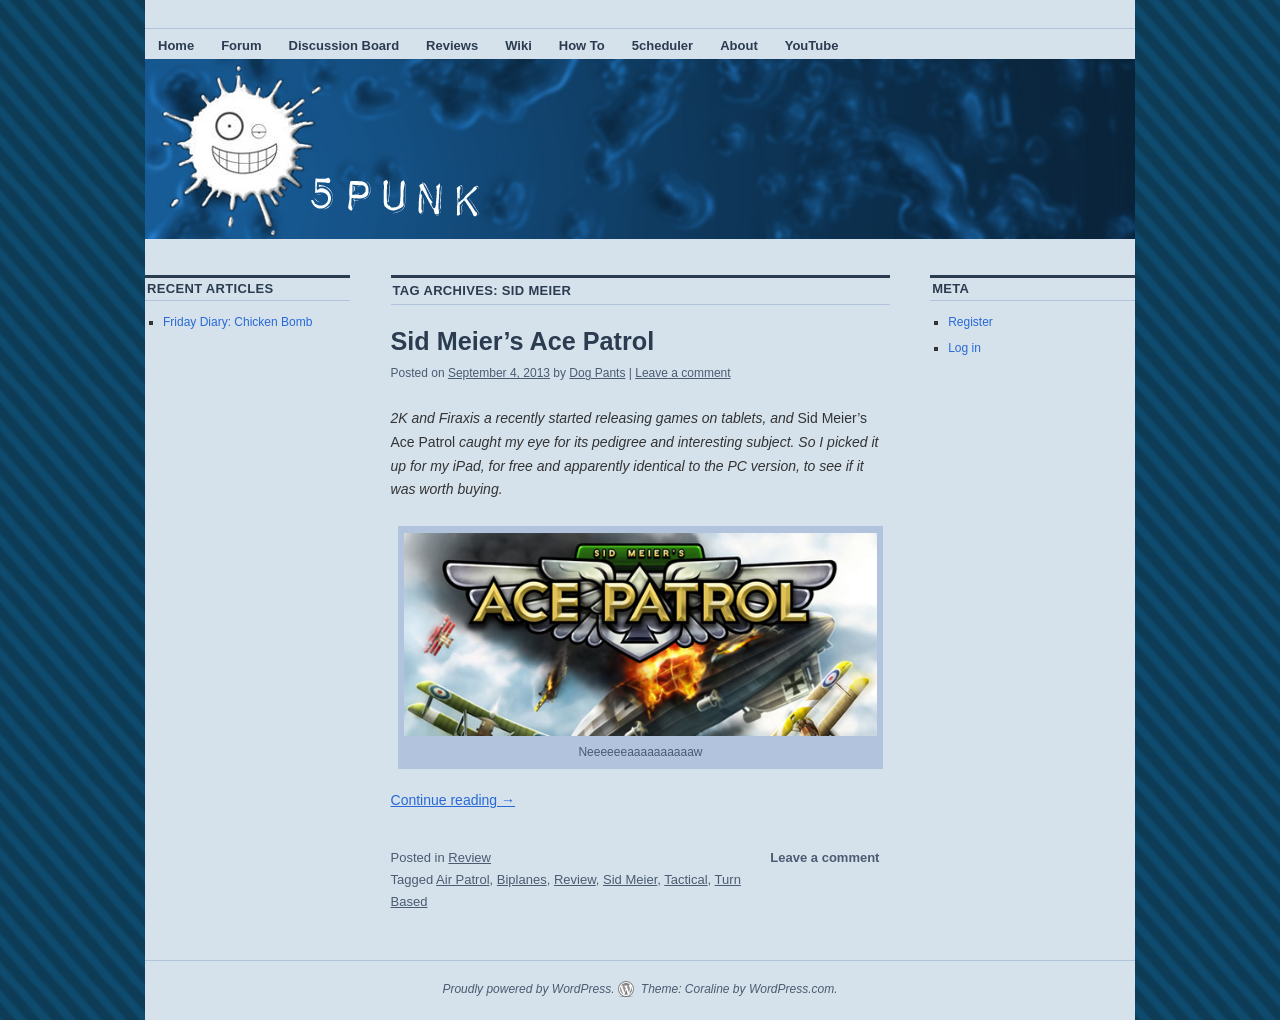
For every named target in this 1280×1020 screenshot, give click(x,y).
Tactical (685, 879)
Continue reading (453, 800)
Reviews (452, 45)
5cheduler (662, 45)
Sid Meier (630, 879)
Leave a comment (682, 373)
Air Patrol (462, 879)
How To (582, 45)
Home (176, 45)
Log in (964, 348)
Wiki (518, 45)
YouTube (812, 45)
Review (469, 857)
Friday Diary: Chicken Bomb (237, 322)
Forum (241, 45)
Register (970, 322)
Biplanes (522, 879)
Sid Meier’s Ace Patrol (523, 341)
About (739, 45)
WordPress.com (791, 989)
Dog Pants (597, 373)
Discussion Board (344, 45)
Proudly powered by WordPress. (528, 989)
